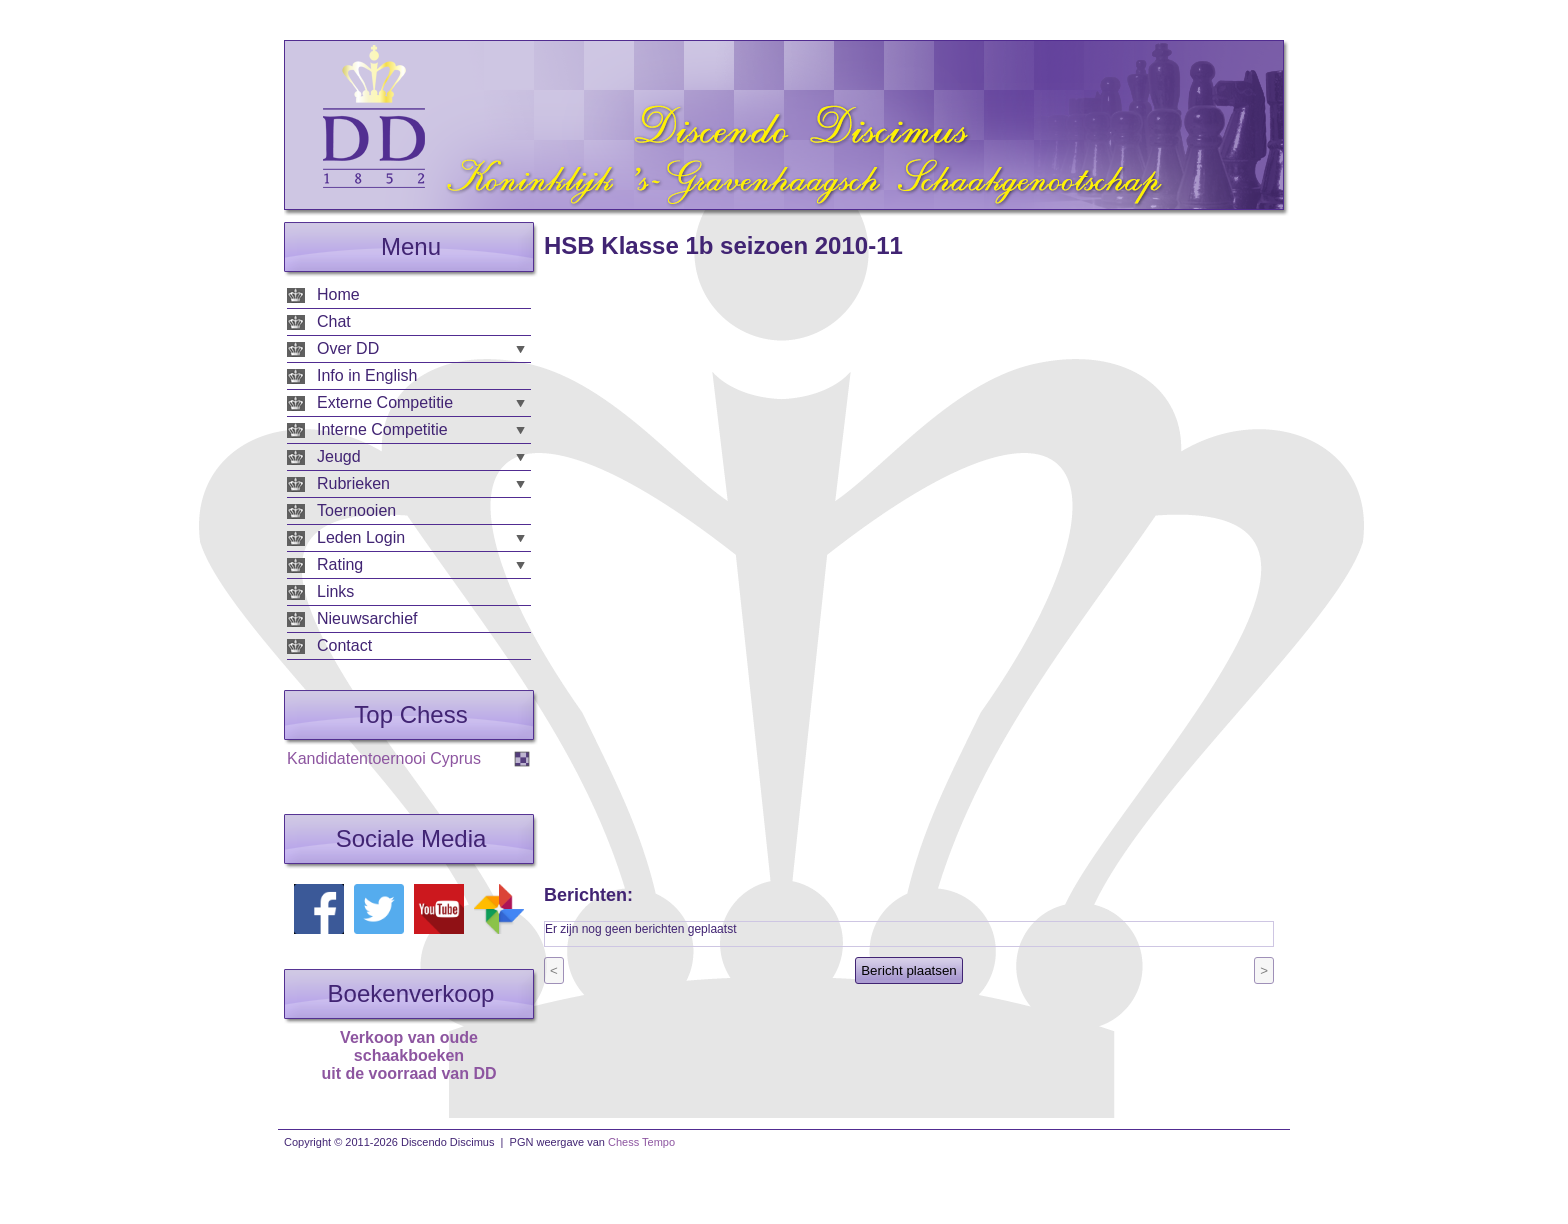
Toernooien (356, 510)
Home (338, 294)
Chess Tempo (641, 1142)
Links (335, 591)
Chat (334, 321)
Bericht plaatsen (909, 970)
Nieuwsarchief (367, 618)
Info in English (367, 375)
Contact (344, 645)
